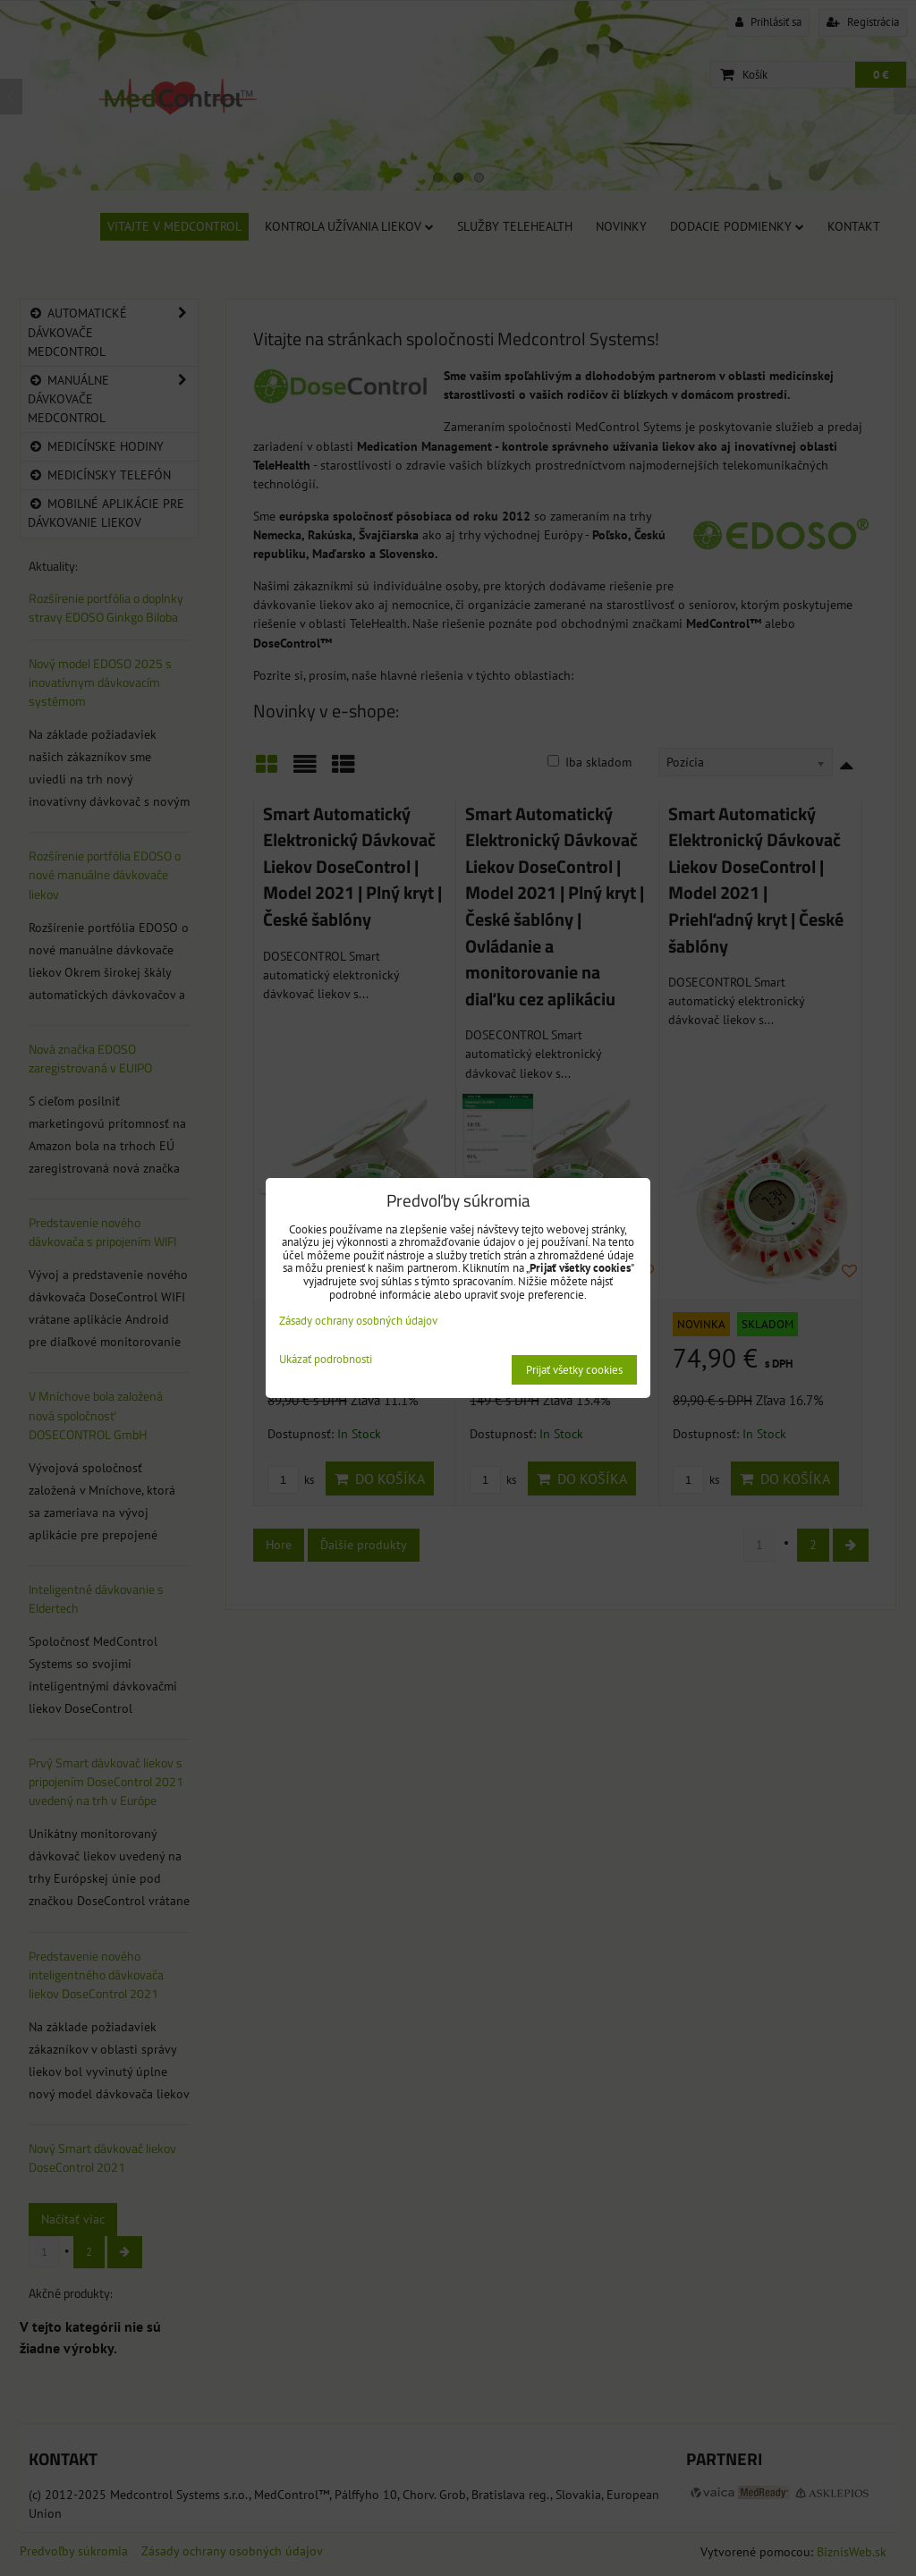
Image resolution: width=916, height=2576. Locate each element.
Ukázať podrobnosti (325, 1360)
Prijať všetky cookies (574, 1369)
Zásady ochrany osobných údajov (358, 1320)
